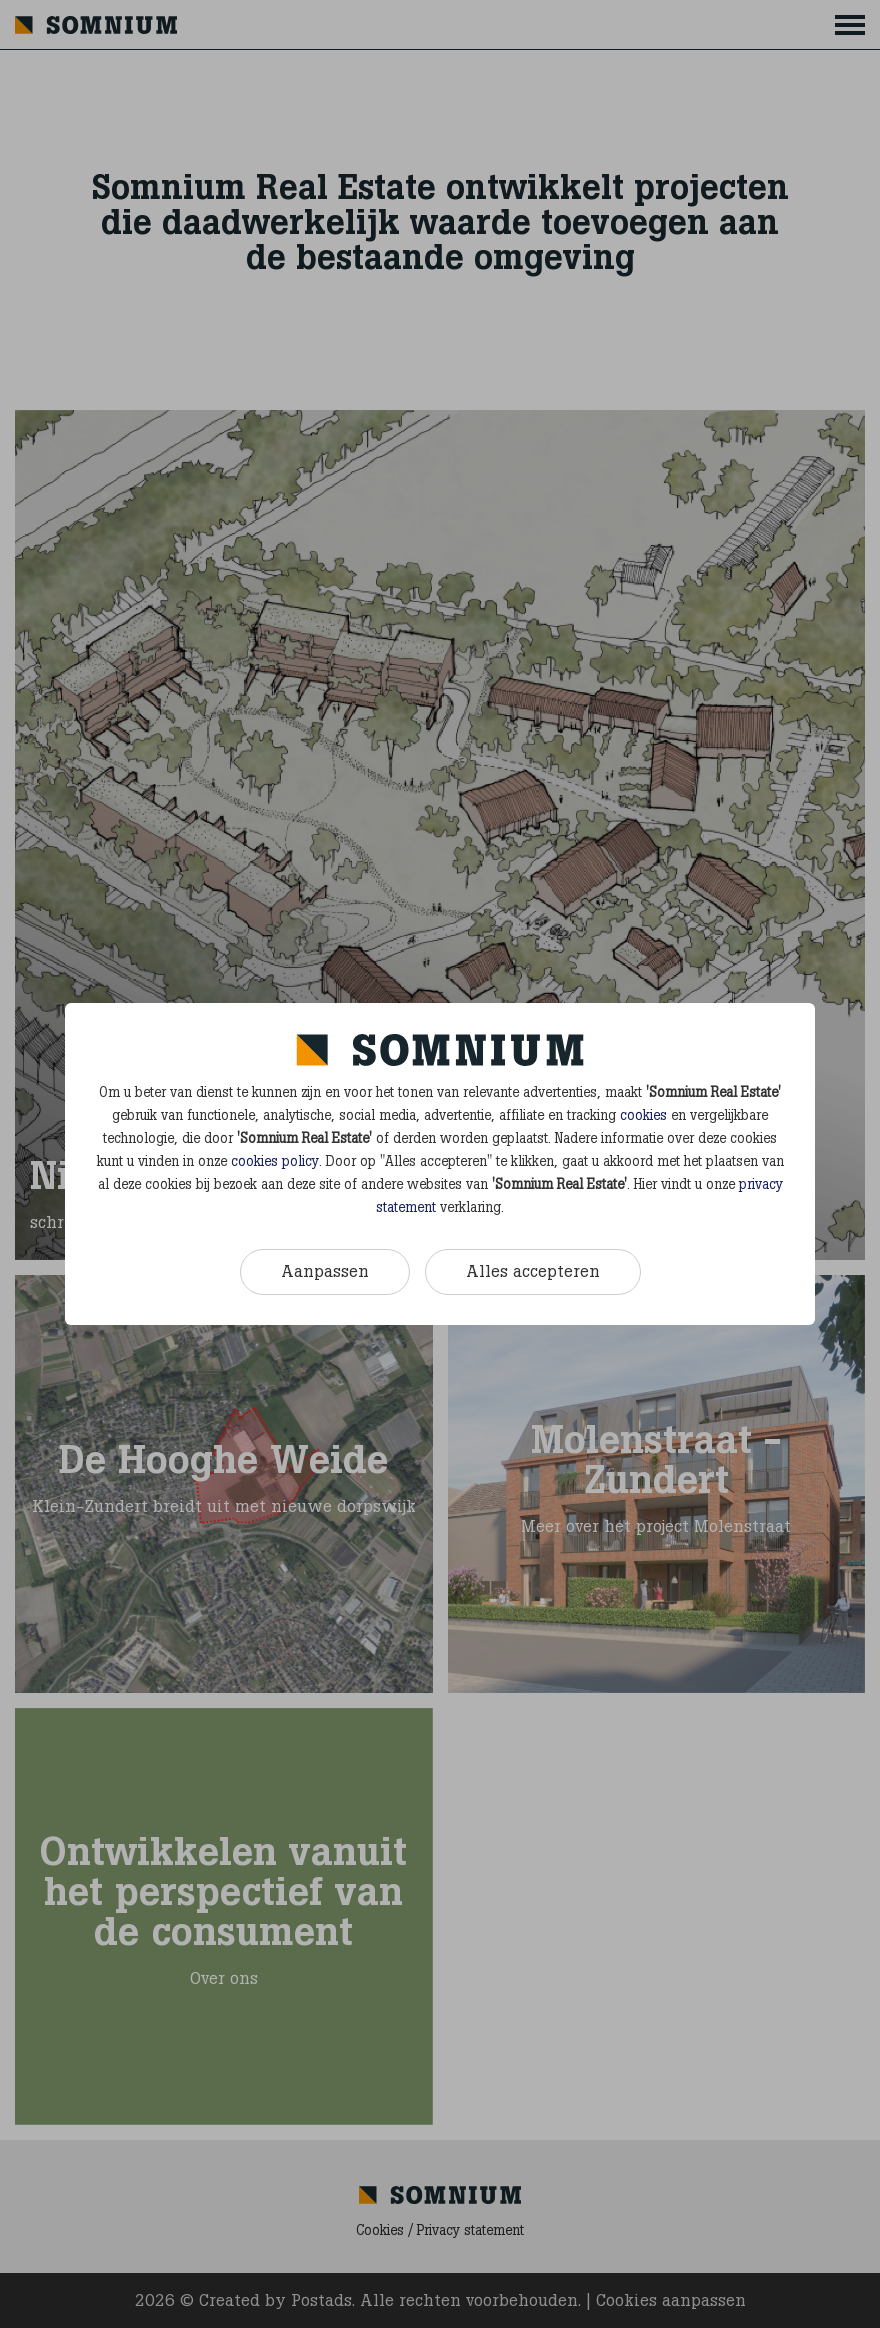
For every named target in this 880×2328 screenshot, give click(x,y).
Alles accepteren (533, 1271)
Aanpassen (325, 1271)
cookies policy (275, 1161)
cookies (643, 1115)
